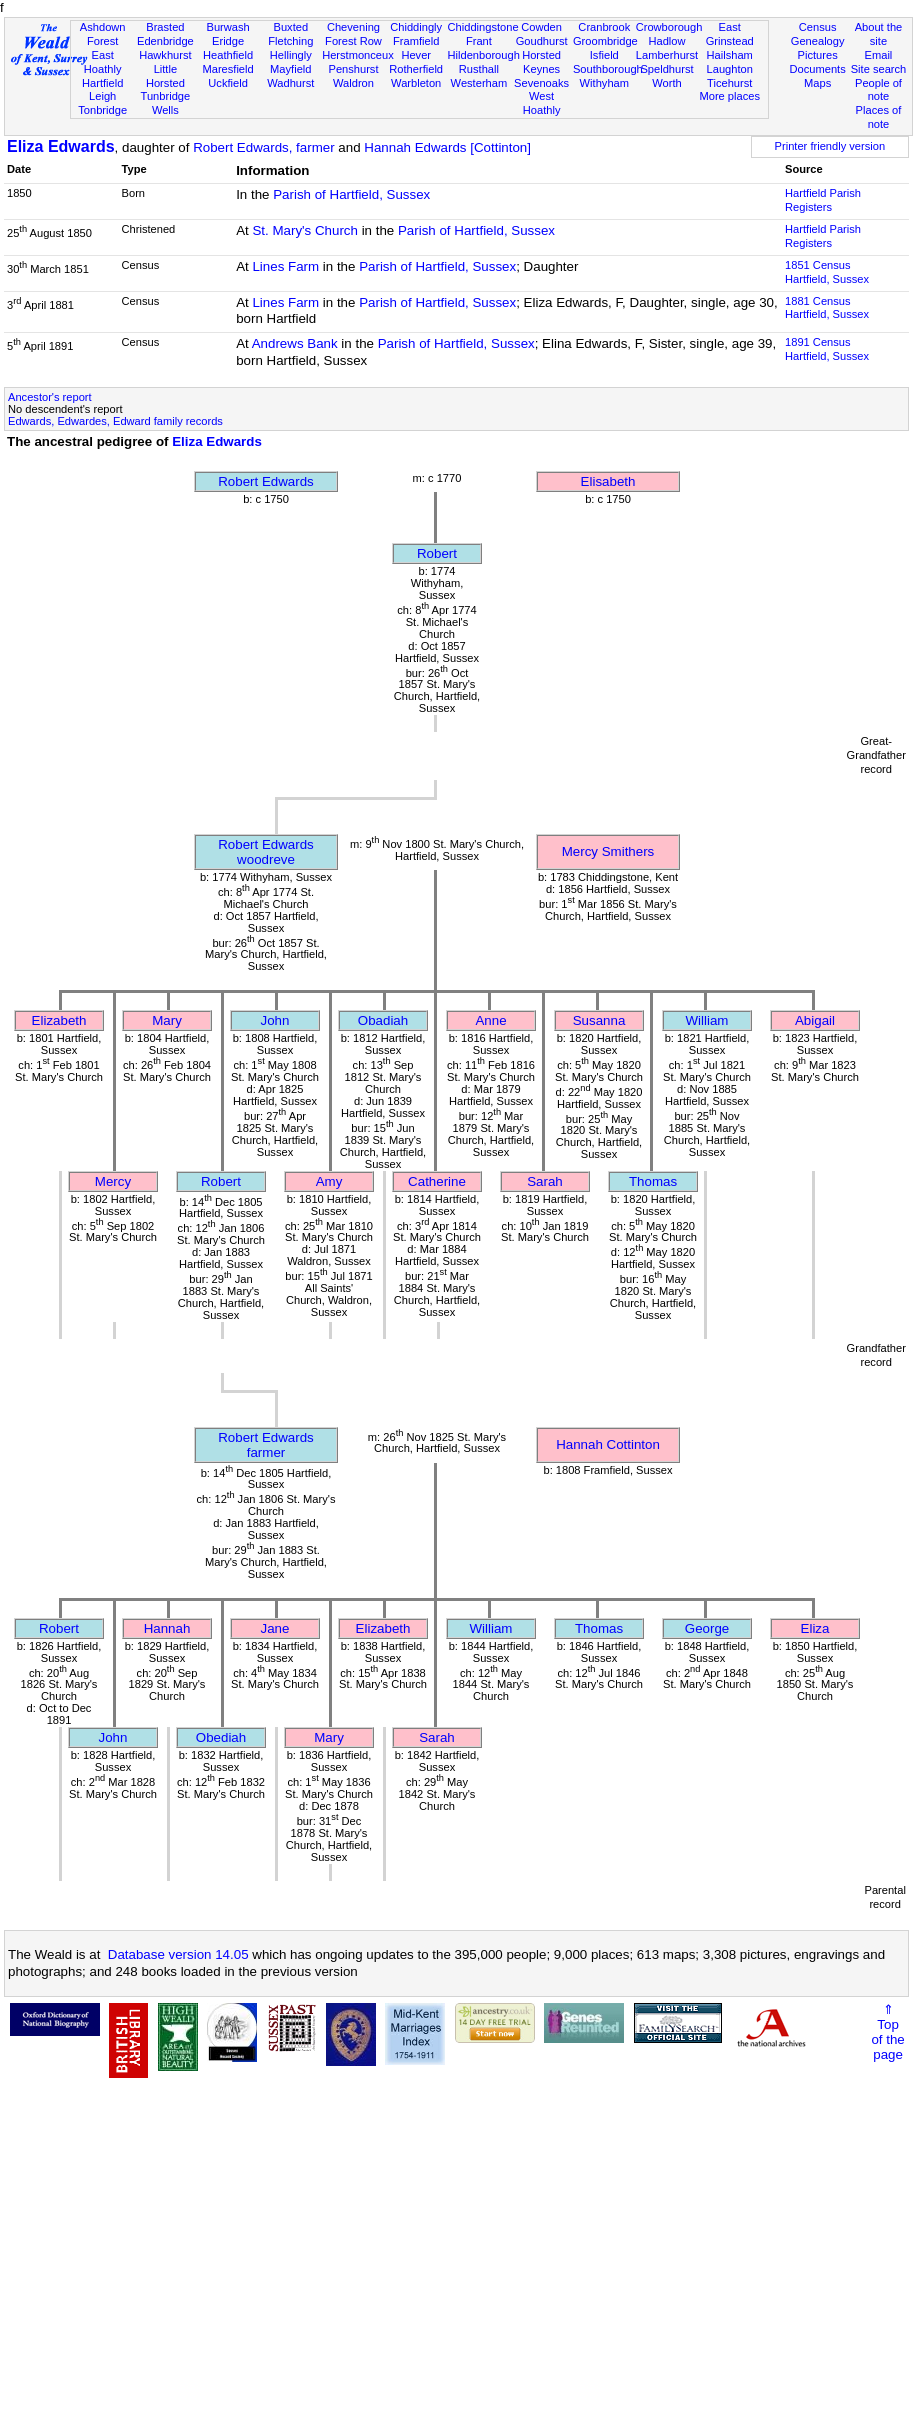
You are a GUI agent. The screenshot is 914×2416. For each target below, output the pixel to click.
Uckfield (228, 83)
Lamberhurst (667, 55)
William (707, 1020)
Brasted (165, 27)
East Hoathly (103, 62)
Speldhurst (666, 69)
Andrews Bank (295, 343)
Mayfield (290, 69)
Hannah (167, 1628)
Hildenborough (484, 55)
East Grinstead (730, 34)
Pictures (818, 55)
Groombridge (605, 41)
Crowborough (669, 27)
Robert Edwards (266, 481)
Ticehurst (729, 83)
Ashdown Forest (103, 34)
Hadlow (666, 41)
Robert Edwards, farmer (263, 147)
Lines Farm (285, 266)
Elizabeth (59, 1020)
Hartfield (102, 83)
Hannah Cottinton (608, 1444)
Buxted (290, 27)
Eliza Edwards (61, 146)
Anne (490, 1020)
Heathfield (228, 55)
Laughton (730, 69)
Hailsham (730, 55)
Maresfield (227, 69)
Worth (666, 83)
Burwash (227, 27)
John (275, 1020)
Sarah (545, 1181)
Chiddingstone (483, 27)
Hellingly (291, 55)
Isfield (604, 55)
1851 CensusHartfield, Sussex (827, 272)
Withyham (604, 83)
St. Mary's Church (305, 230)
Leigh (102, 96)
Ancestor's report (50, 397)
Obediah (221, 1737)
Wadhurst (290, 83)
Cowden (541, 27)
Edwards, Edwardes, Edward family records (115, 421)
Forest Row (353, 41)
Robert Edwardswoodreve (266, 852)
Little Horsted (165, 76)
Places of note (879, 117)
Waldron (353, 83)
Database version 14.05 (178, 1954)
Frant (479, 41)
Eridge (228, 41)
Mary (167, 1020)
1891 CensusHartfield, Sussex (827, 349)
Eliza (815, 1628)
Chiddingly (416, 27)
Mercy (113, 1181)
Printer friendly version (830, 146)
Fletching (290, 41)
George (707, 1628)
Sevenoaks (541, 83)
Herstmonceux (358, 55)
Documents (818, 69)
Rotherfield (416, 69)
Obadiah (383, 1020)
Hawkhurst (165, 55)
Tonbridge (102, 110)
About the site (879, 34)
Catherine (437, 1181)
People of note (878, 90)
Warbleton (416, 83)
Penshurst (353, 69)
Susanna (599, 1020)
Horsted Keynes (541, 62)
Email (879, 55)
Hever (416, 55)
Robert (437, 553)
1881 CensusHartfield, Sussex (827, 308)
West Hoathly (542, 103)
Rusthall (479, 69)
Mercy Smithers (608, 851)
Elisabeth (608, 481)
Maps (817, 83)
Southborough (608, 69)
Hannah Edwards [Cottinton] (447, 147)
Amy (329, 1181)
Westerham (479, 83)
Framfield (416, 41)
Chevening (353, 27)
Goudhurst (542, 41)
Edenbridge (165, 41)
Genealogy (818, 41)
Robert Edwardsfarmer (266, 1445)
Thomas (653, 1181)
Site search (879, 69)
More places (729, 96)
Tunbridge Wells (166, 103)
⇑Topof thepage (887, 2032)
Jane (275, 1628)
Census (818, 27)
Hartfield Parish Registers (823, 200)
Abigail (815, 1020)
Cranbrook (604, 27)
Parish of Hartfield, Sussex (351, 194)
